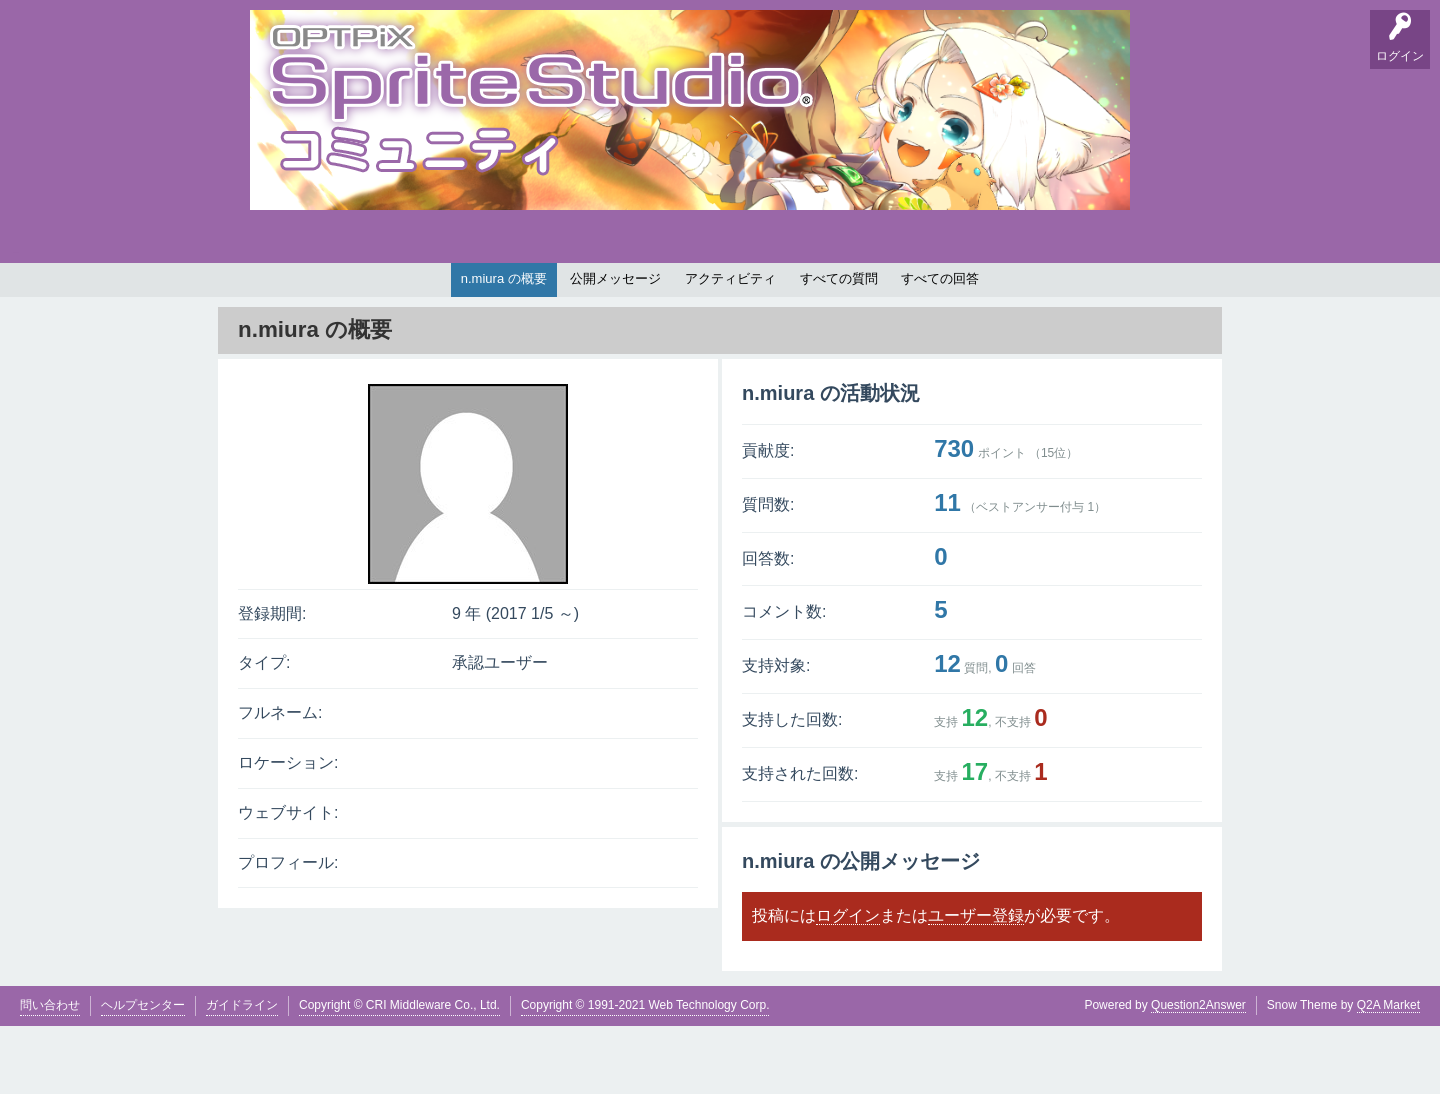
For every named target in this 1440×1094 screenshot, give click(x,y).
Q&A (271, 296)
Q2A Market (1388, 1073)
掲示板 (395, 296)
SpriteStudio (1157, 296)
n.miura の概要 (504, 346)
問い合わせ (50, 1073)
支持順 (525, 296)
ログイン (848, 983)
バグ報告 (460, 296)
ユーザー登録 (976, 983)
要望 (333, 296)
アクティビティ (730, 346)
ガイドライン (242, 1073)
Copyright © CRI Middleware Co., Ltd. (399, 1073)
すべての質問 (839, 346)
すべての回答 (940, 346)
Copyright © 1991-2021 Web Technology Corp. (645, 1073)
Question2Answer (1198, 1073)
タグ (587, 296)
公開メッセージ (615, 346)
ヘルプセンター (143, 1073)
